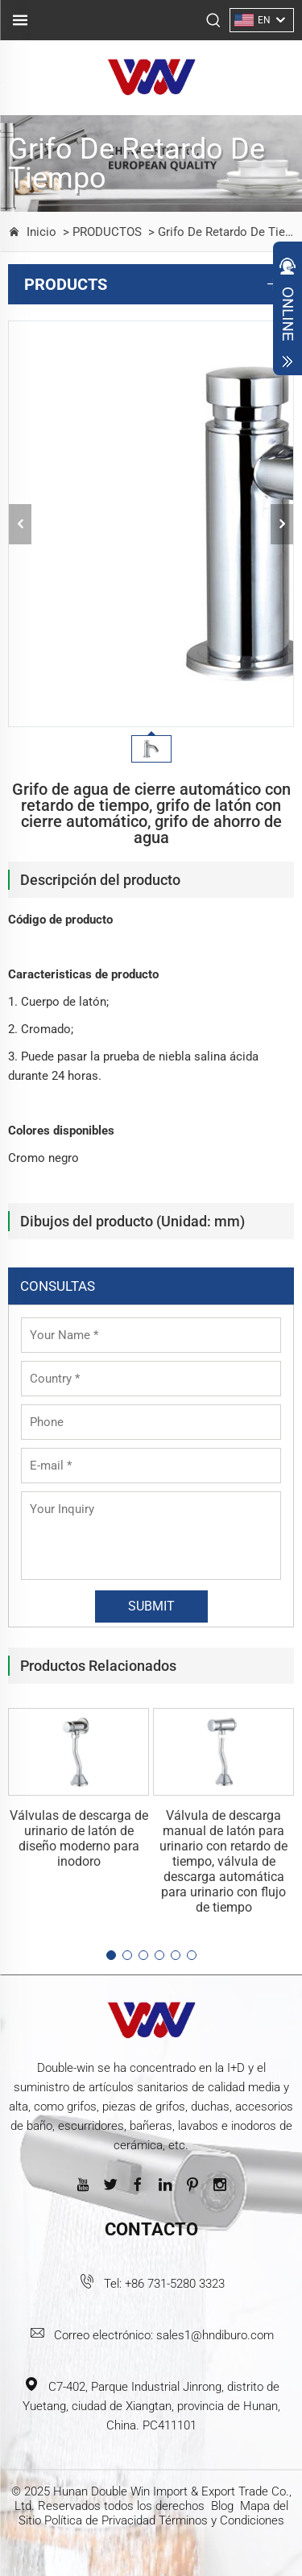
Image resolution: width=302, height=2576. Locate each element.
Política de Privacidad (99, 2520)
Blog (222, 2506)
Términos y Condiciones (221, 2520)
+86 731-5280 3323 (175, 2283)
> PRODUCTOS (101, 232)
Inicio (41, 232)
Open (287, 312)
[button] (111, 1955)
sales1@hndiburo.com (215, 2335)
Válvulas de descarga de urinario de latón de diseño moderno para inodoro (79, 1838)
